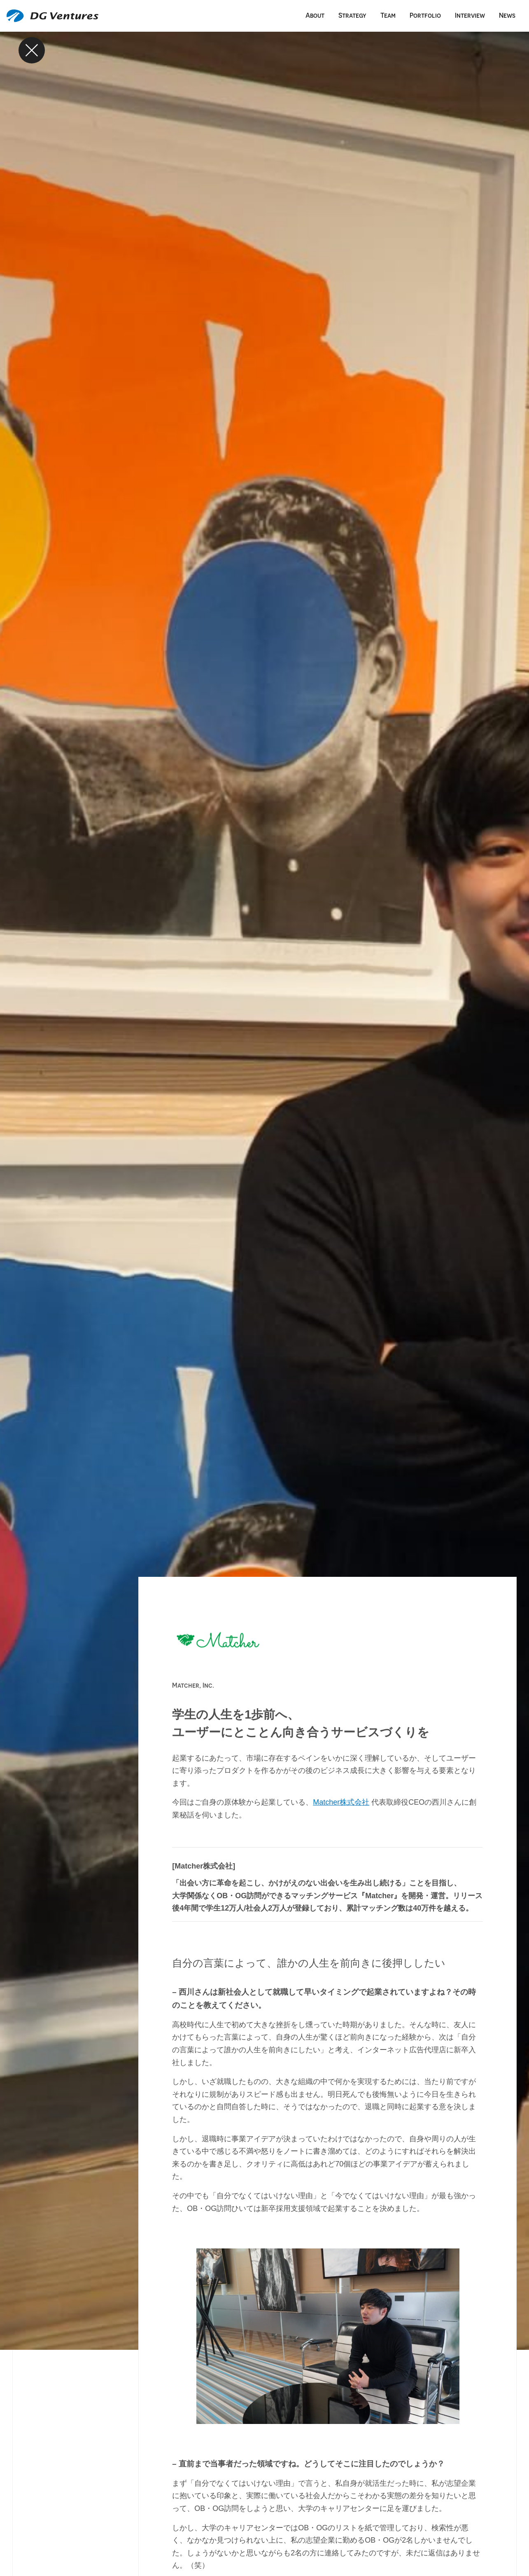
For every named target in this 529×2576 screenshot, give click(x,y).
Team (388, 15)
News (507, 15)
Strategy (352, 15)
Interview (470, 15)
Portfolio (425, 15)
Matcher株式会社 (341, 1802)
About (314, 15)
